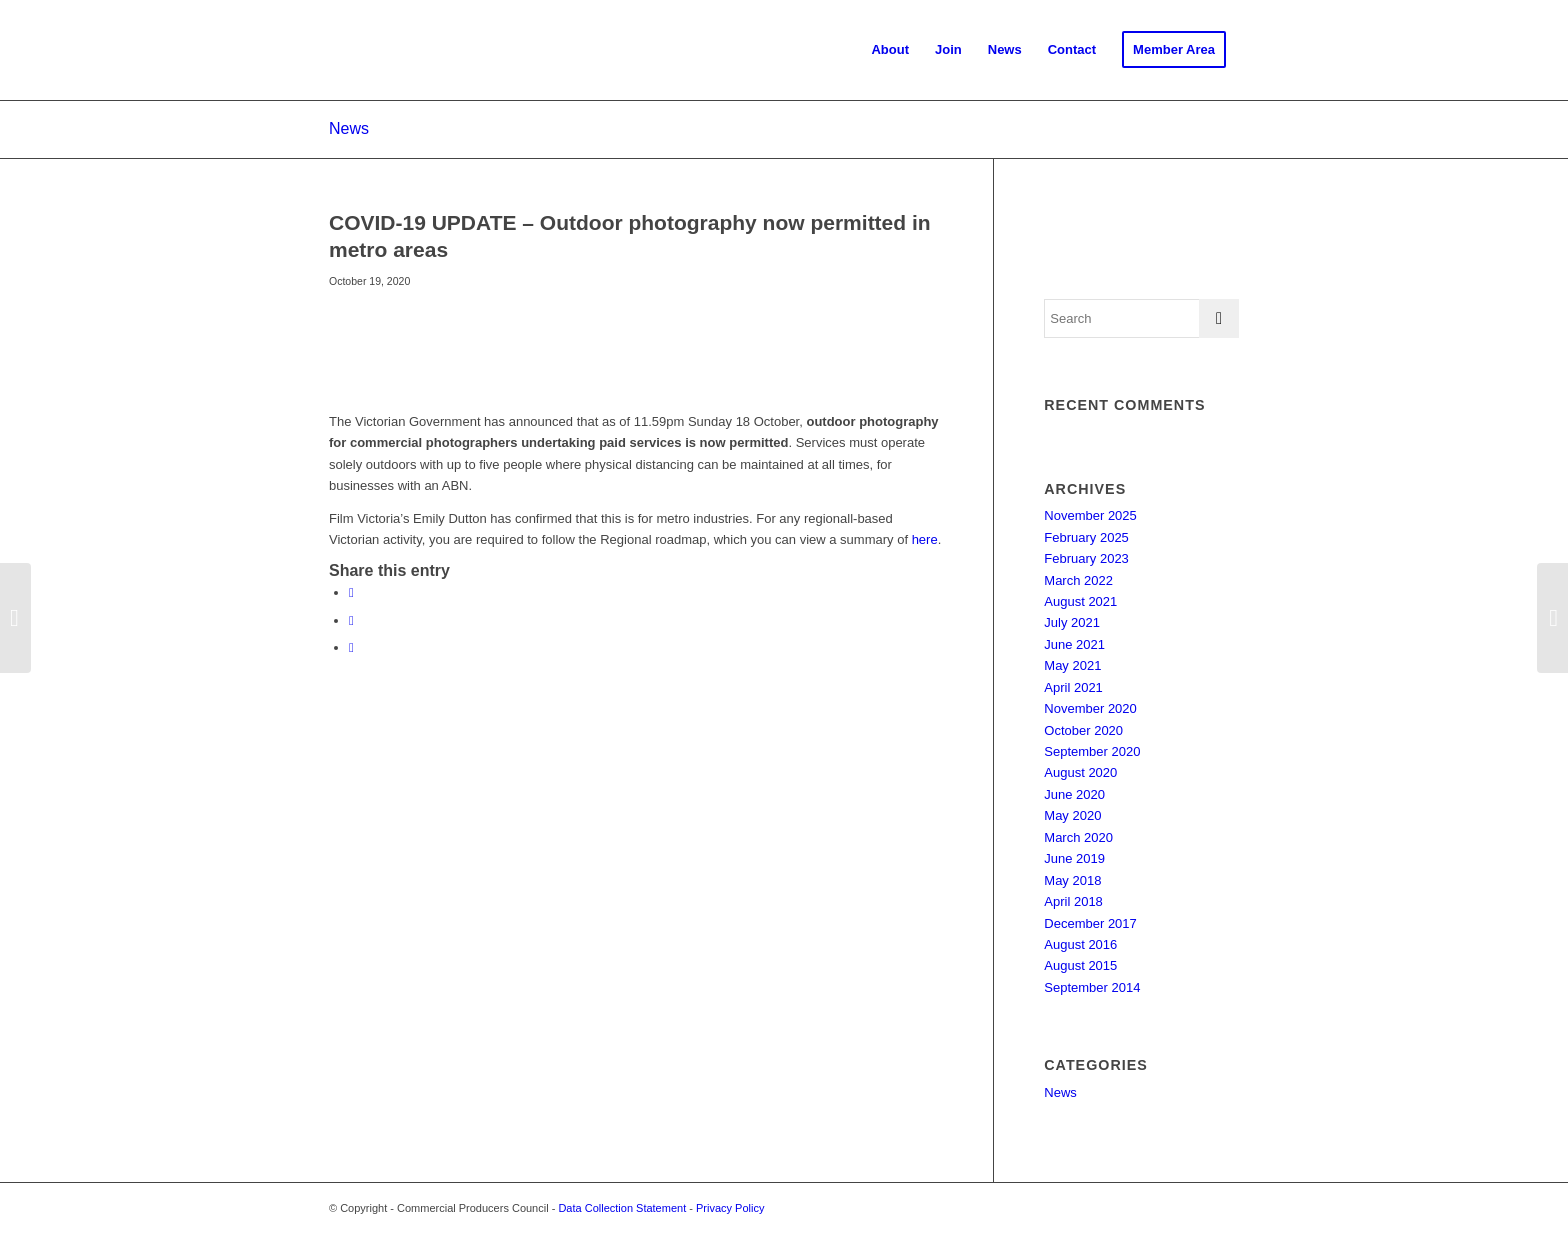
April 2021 (1073, 687)
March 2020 (1078, 837)
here (925, 539)
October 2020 (1083, 730)
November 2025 (1090, 515)
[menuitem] (890, 50)
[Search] (1141, 318)
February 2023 (1086, 558)
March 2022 (1078, 580)
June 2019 (1074, 858)
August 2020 (1080, 772)
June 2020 (1074, 794)
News (349, 128)
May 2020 (1072, 815)
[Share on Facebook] (351, 592)
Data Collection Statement (622, 1208)
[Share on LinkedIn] (351, 647)
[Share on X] (351, 620)
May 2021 (1072, 665)
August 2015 (1080, 965)
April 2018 (1073, 901)
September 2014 (1092, 987)
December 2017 (1090, 923)
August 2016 (1080, 944)
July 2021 (1072, 622)
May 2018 (1072, 880)
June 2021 (1074, 644)
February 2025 (1086, 537)
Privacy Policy (730, 1208)
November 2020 (1090, 708)
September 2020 (1092, 751)
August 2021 (1080, 601)
